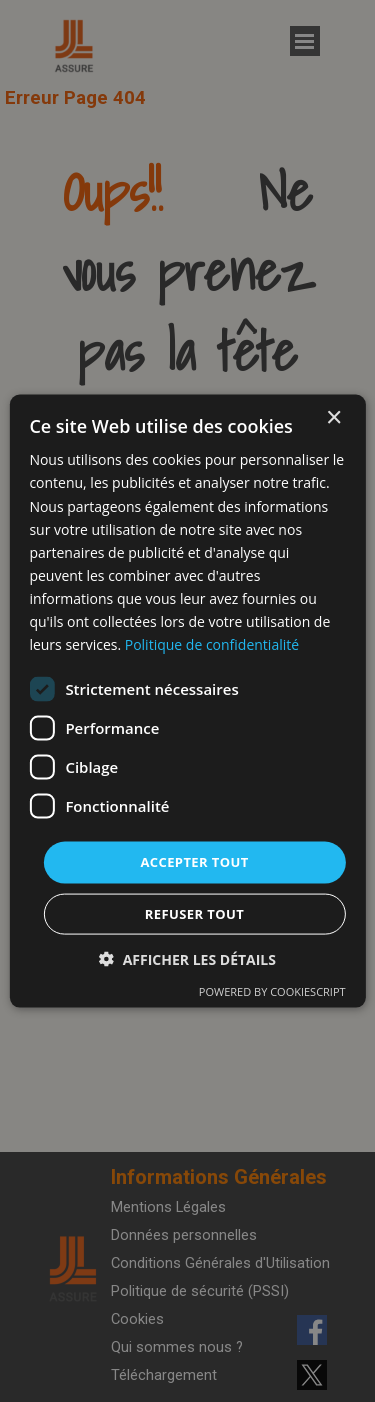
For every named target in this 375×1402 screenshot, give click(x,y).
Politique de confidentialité (212, 644)
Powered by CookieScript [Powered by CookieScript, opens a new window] (272, 990)
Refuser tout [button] (194, 913)
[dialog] (187, 701)
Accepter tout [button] (194, 862)
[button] (187, 958)
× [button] (333, 418)
